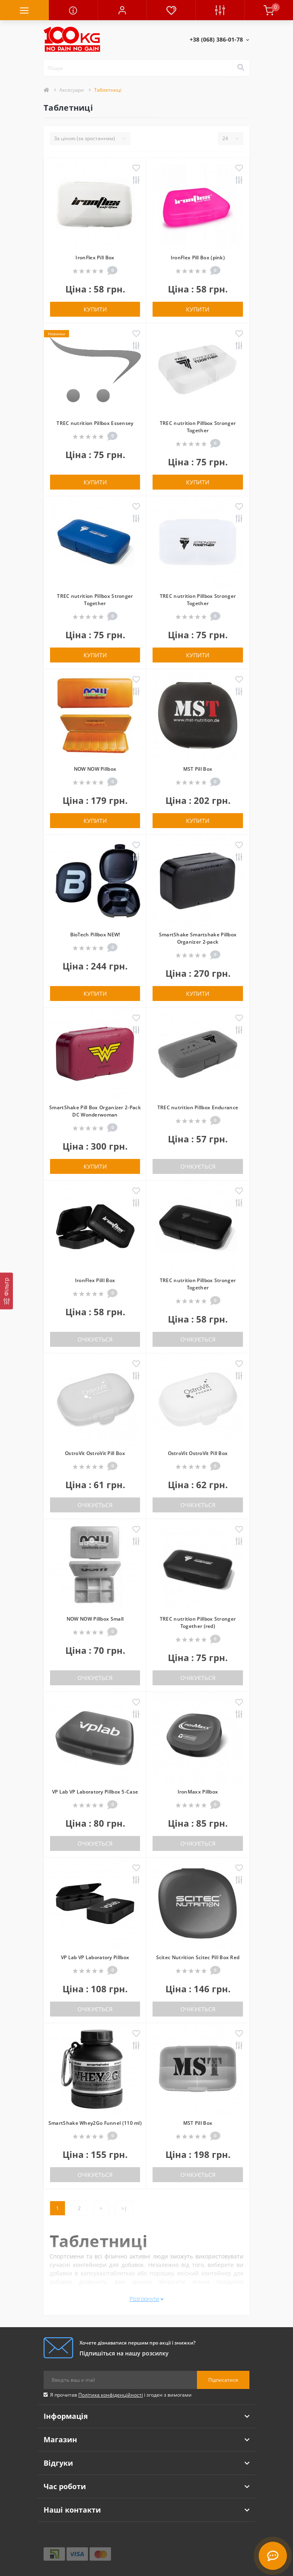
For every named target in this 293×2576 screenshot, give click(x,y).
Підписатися (223, 2379)
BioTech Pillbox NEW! (95, 934)
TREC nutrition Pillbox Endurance (198, 1107)
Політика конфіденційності (110, 2394)
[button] (122, 10)
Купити (95, 309)
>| (124, 2208)
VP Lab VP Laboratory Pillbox (95, 1957)
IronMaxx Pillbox (198, 1791)
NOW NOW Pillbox (95, 768)
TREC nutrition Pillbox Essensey (95, 423)
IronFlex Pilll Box (95, 1280)
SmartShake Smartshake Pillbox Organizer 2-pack (198, 938)
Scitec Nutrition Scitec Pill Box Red (198, 1957)
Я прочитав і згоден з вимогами (121, 2394)
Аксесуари (71, 89)
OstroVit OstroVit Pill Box (95, 1453)
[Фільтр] (6, 1290)
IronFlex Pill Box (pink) (198, 257)
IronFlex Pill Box (94, 257)
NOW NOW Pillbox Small (95, 1618)
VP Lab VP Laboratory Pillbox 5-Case (95, 1791)
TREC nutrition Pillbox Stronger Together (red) (198, 1622)
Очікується (198, 1166)
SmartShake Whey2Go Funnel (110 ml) (95, 2123)
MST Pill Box (198, 768)
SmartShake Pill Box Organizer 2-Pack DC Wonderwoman (95, 1111)
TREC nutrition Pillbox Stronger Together (198, 427)
